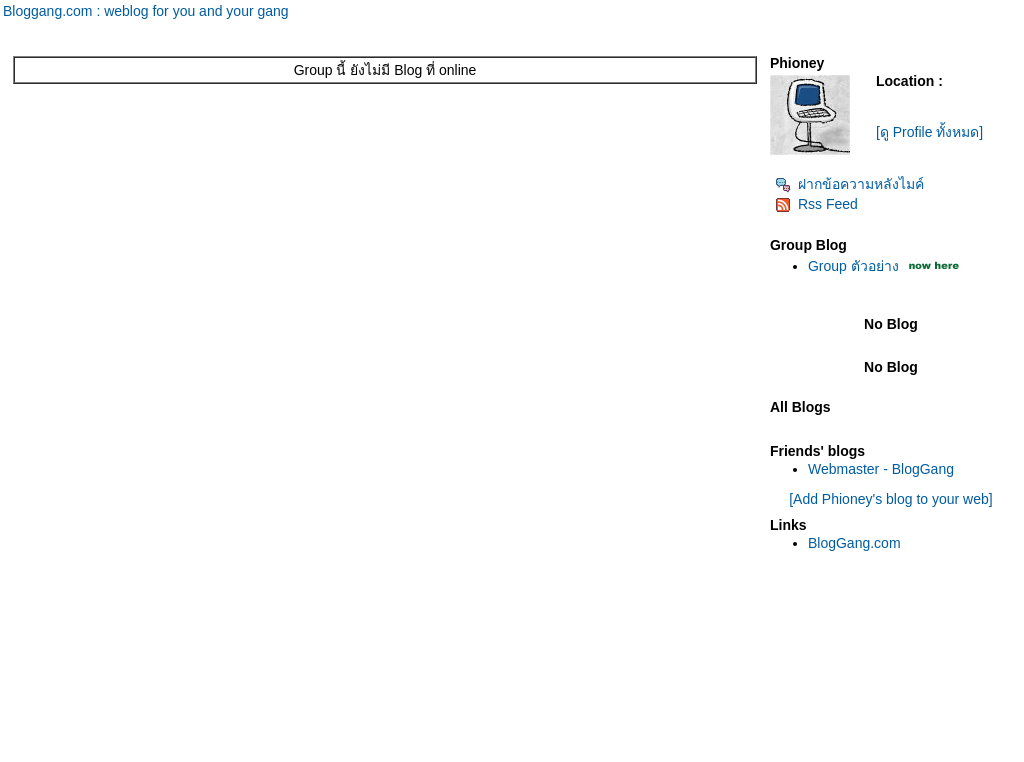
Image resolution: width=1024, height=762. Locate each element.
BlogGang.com (854, 543)
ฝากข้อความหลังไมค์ (849, 184)
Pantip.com (36, 752)
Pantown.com (219, 752)
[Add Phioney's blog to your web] (890, 499)
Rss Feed (816, 204)
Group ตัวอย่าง (853, 266)
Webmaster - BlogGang (881, 469)
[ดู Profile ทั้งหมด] (929, 132)
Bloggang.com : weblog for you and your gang (146, 11)
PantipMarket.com (124, 752)
